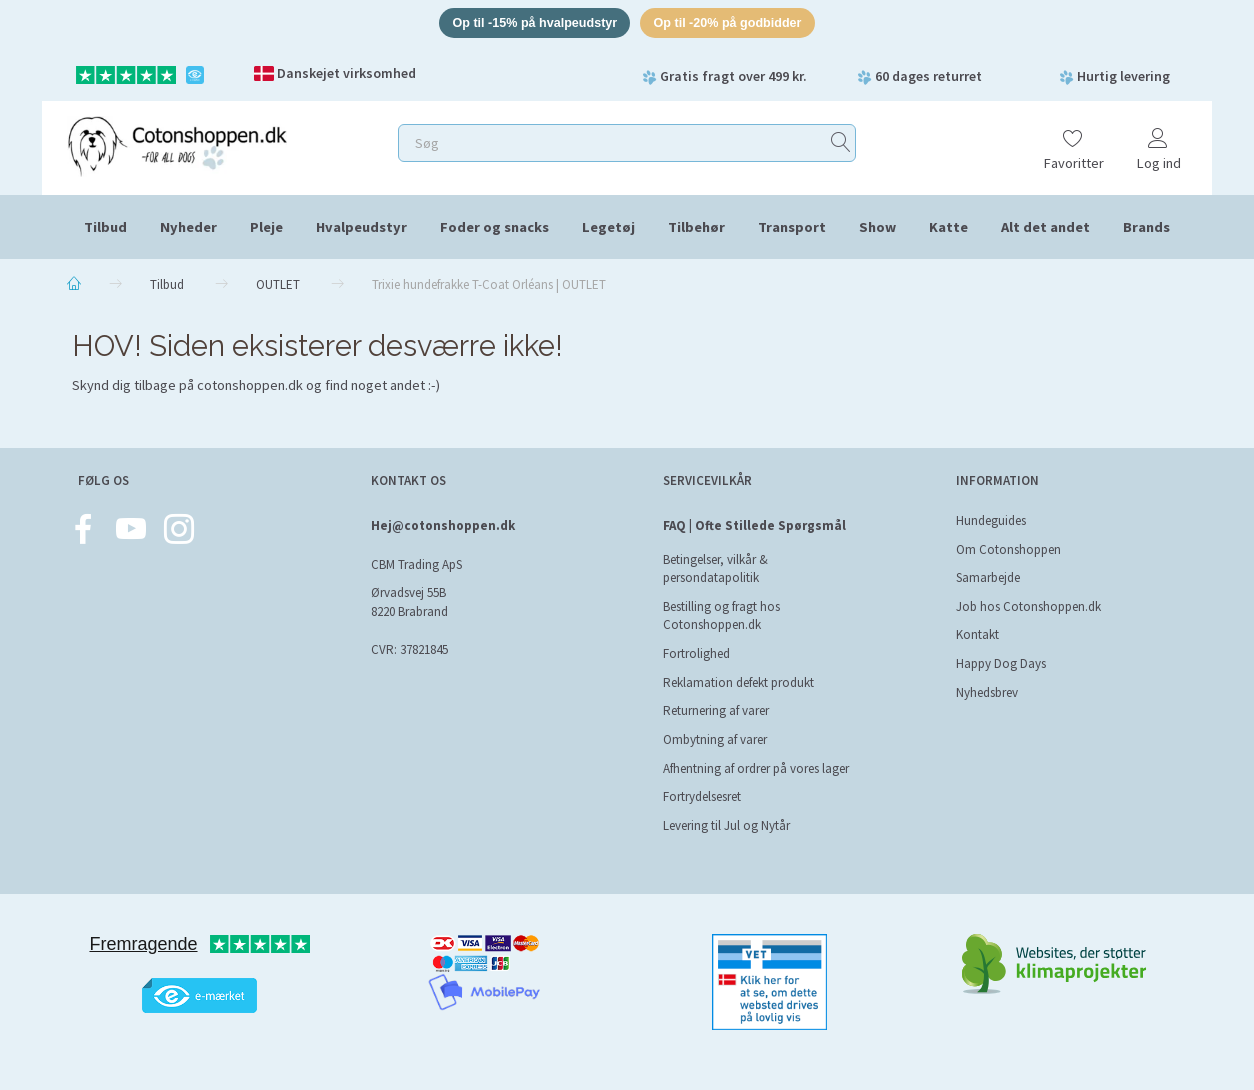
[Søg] (841, 144)
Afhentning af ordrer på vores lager (756, 768)
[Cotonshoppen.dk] (177, 145)
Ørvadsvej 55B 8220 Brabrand (409, 602)
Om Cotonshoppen (1008, 549)
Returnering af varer (716, 710)
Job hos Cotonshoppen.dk (1028, 606)
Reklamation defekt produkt (738, 682)
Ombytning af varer (715, 739)
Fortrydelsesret (702, 796)
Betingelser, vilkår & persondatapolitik (715, 569)
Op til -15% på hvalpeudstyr (531, 23)
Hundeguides (991, 520)
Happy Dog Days (1001, 663)
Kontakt (977, 634)
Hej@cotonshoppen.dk (443, 525)
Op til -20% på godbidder (731, 23)
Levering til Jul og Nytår (726, 825)
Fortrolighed (696, 653)
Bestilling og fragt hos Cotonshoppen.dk (721, 616)
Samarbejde (988, 577)
